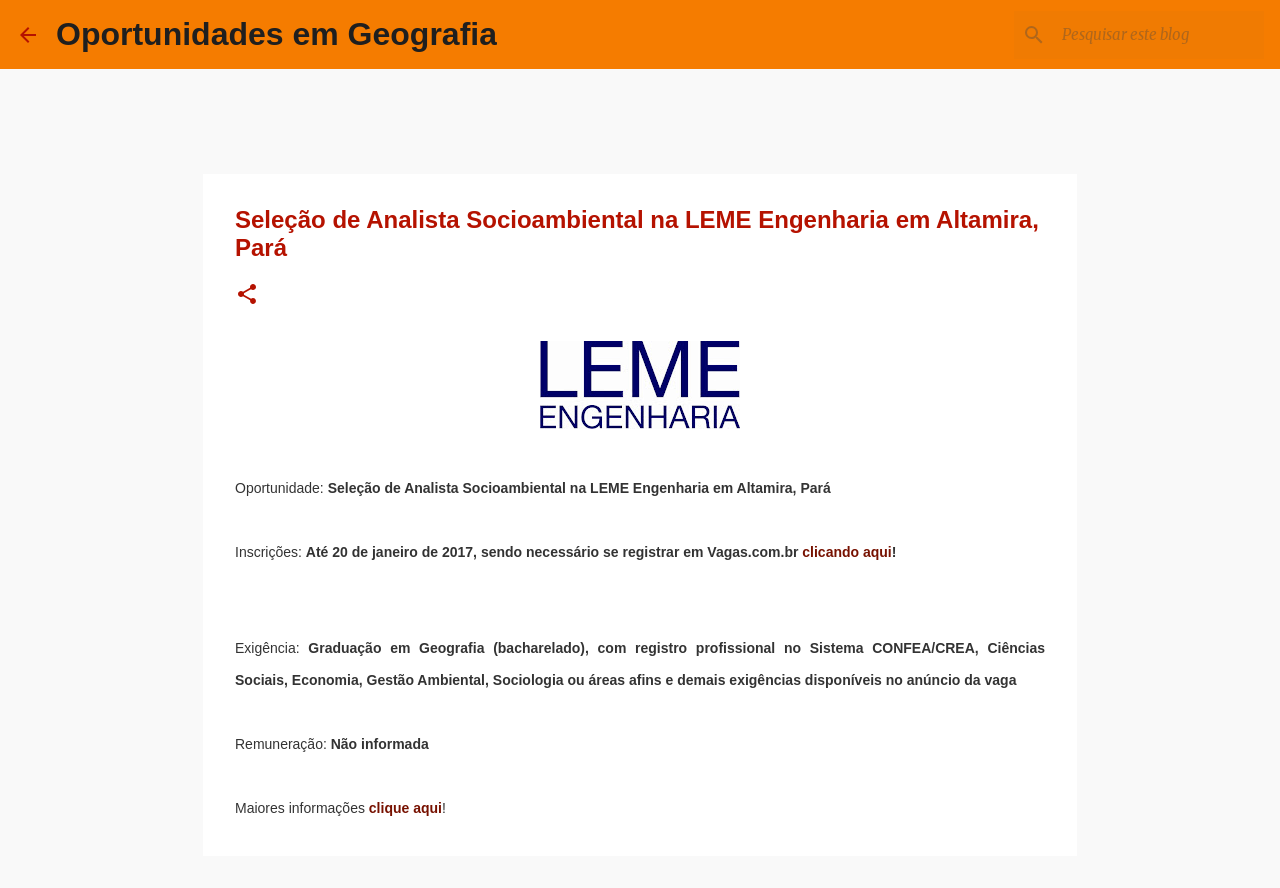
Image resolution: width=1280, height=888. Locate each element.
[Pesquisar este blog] (1159, 35)
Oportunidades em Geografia (276, 34)
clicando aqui (846, 552)
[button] (247, 295)
